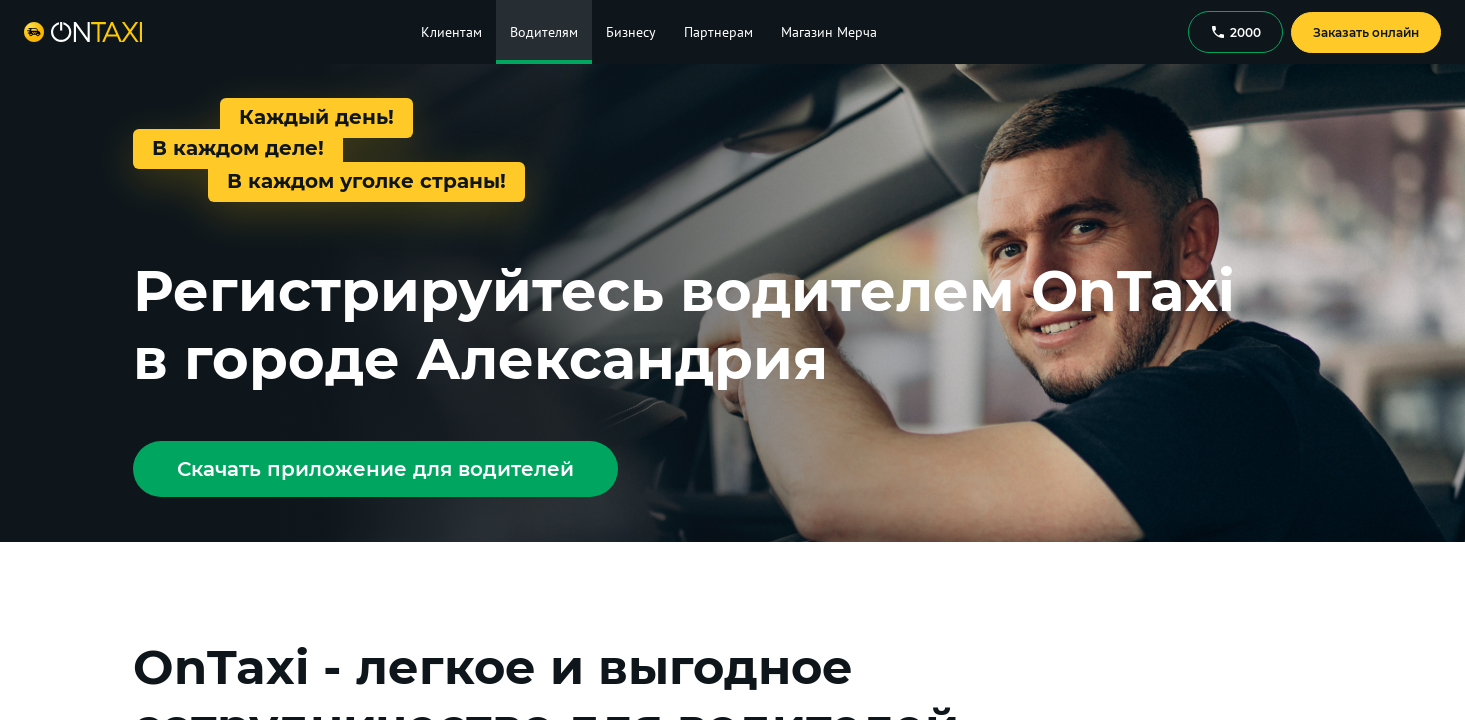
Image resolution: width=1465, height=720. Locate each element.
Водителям (544, 32)
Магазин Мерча (829, 32)
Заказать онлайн (1366, 32)
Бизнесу (631, 32)
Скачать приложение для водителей (375, 469)
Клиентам (451, 32)
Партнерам (718, 32)
